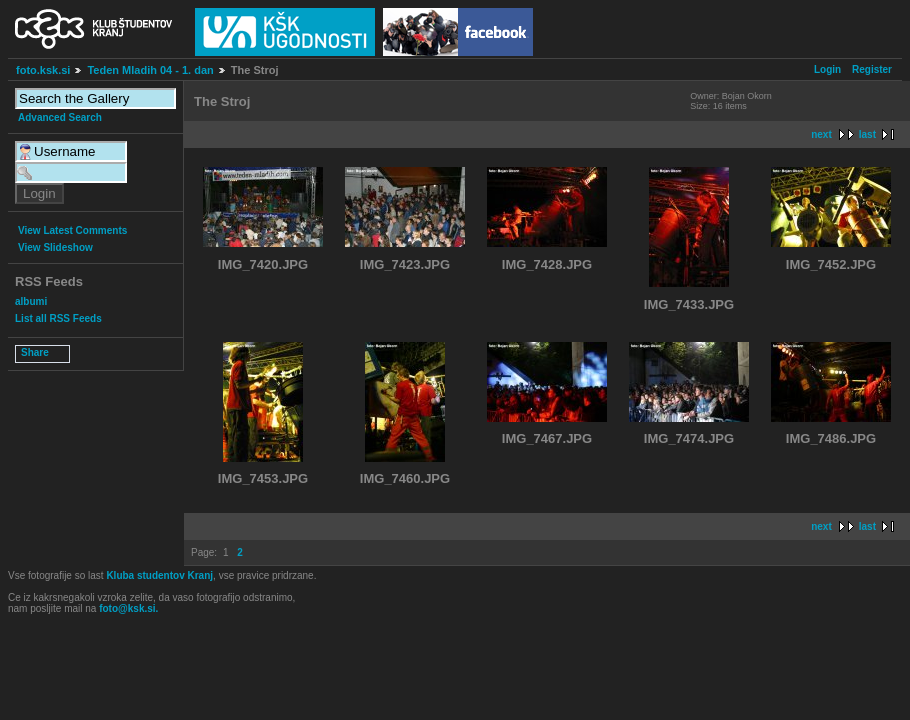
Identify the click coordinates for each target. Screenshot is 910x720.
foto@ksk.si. (128, 608)
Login (827, 69)
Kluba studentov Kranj (159, 575)
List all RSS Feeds (58, 318)
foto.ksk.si (43, 70)
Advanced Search (60, 117)
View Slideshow (55, 247)
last (867, 134)
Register (872, 69)
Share (35, 352)
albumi (31, 301)
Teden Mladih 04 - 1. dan (150, 70)
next (821, 134)
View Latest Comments (72, 230)
